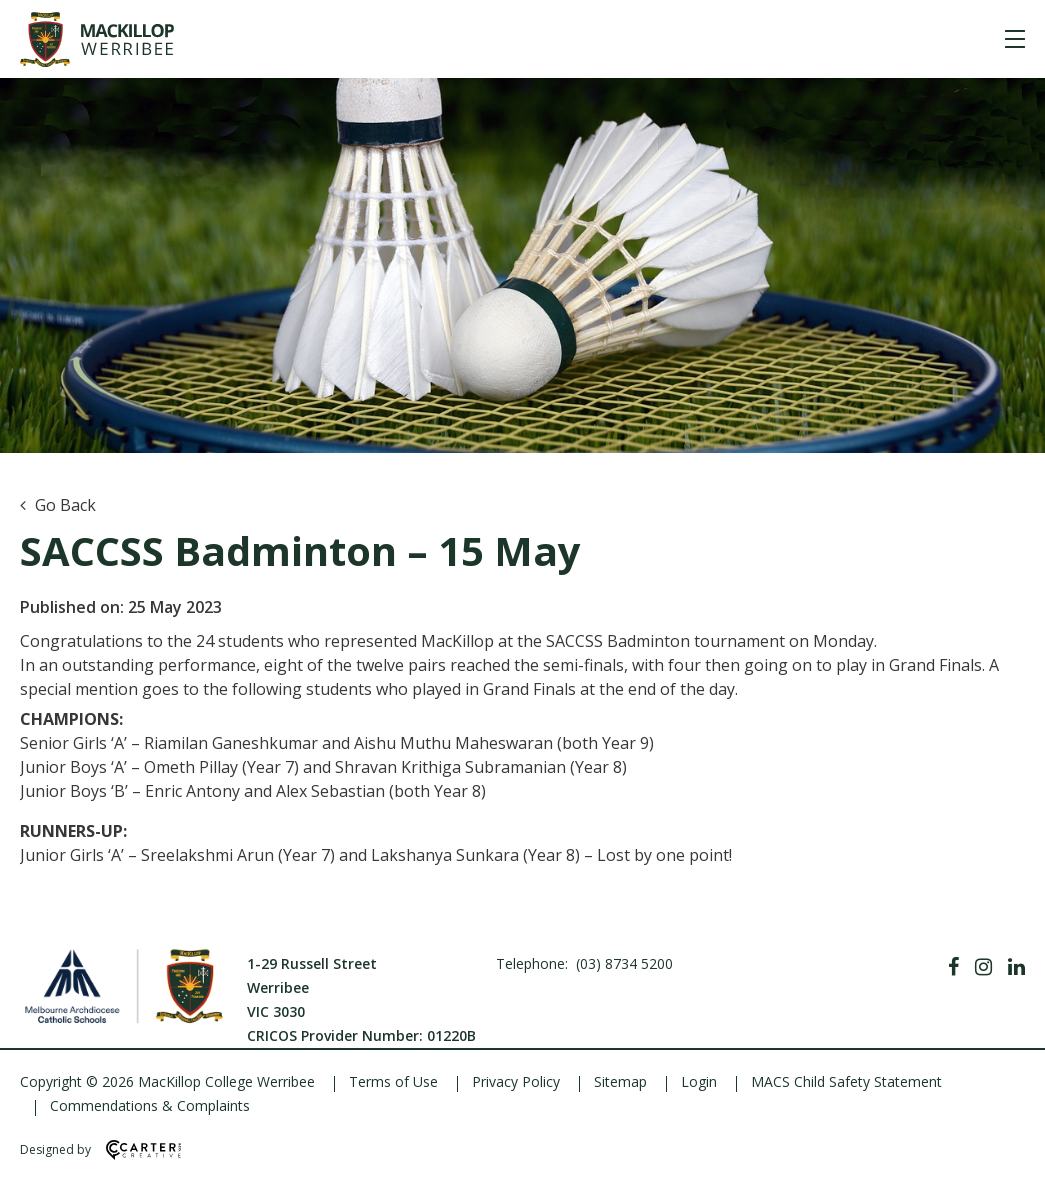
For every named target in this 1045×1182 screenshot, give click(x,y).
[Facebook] (953, 967)
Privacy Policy (516, 1081)
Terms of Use (393, 1081)
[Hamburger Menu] (1015, 39)
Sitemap (620, 1081)
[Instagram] (983, 967)
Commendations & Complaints (150, 1105)
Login (699, 1081)
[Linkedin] (1016, 967)
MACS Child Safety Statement (846, 1081)
